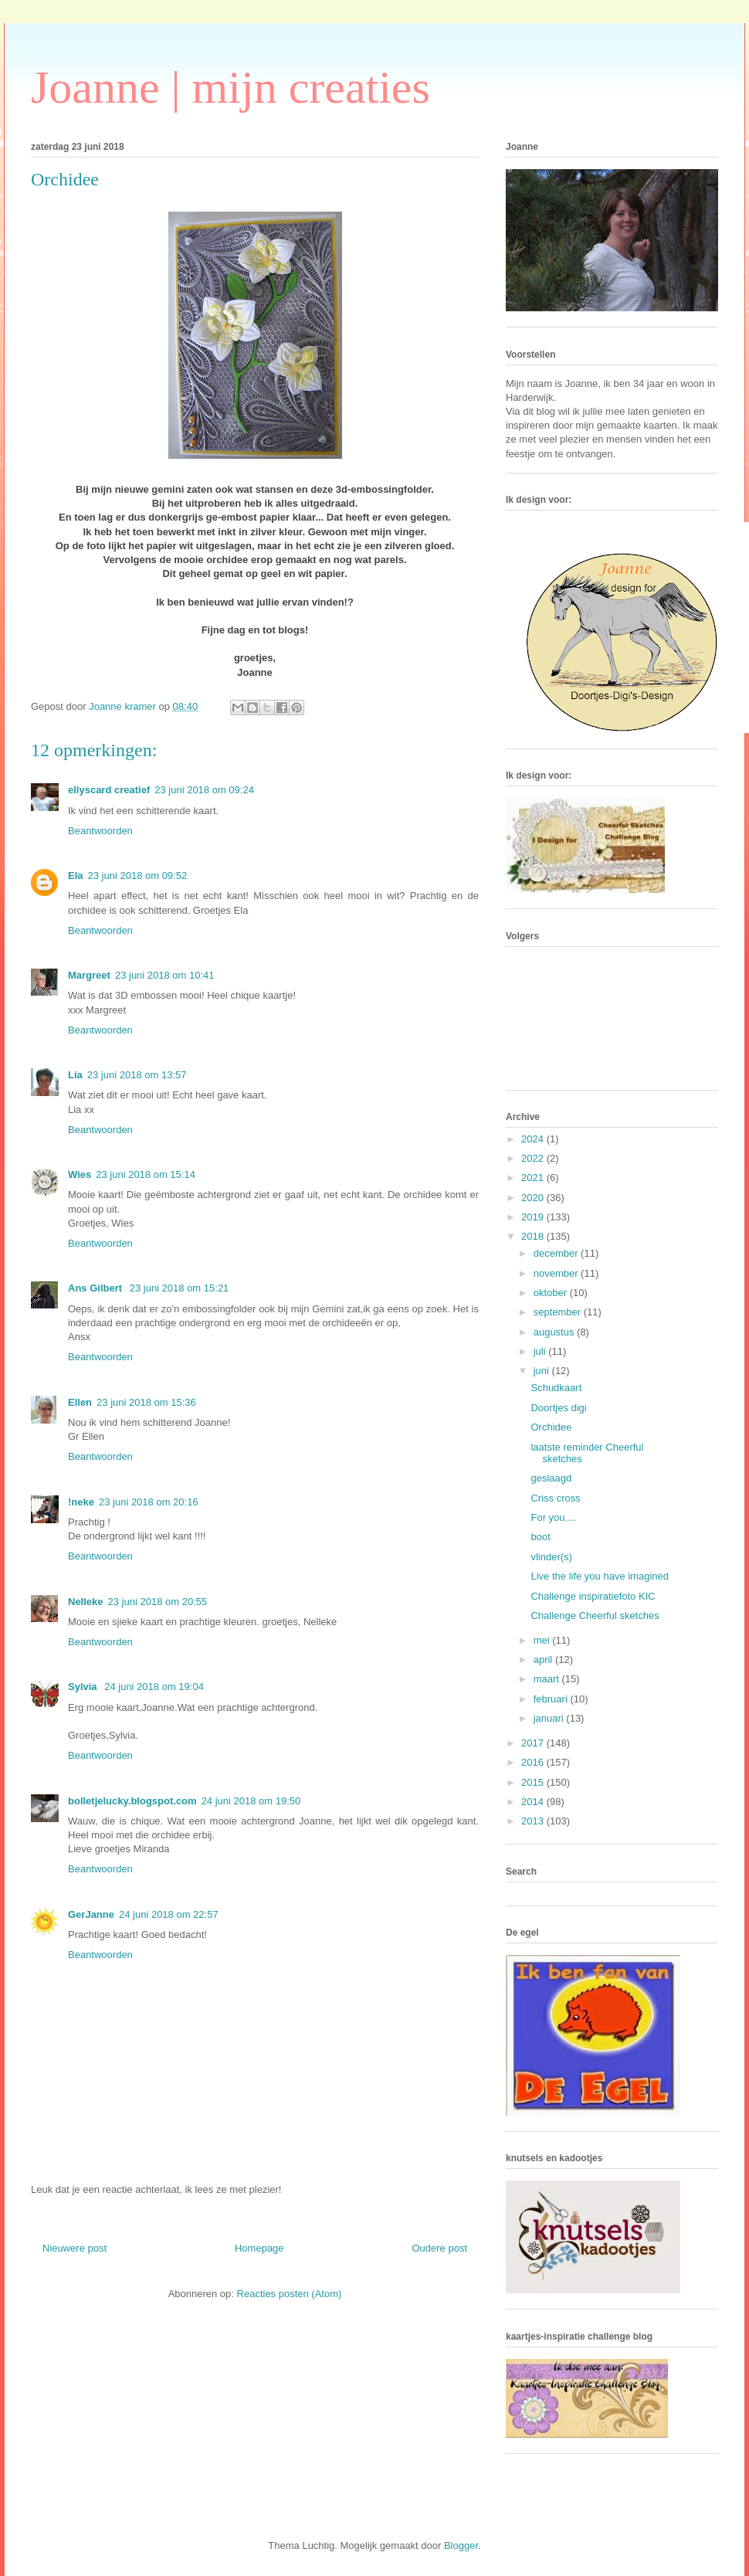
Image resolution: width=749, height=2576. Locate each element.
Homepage (259, 2248)
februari (552, 1699)
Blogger (461, 2545)
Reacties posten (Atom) (289, 2293)
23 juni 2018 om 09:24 (204, 790)
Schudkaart (555, 1387)
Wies (79, 1174)
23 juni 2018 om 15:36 (146, 1402)
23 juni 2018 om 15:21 (179, 1288)
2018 (534, 1236)
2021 (534, 1177)
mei (543, 1640)
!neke (81, 1502)
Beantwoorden (100, 831)
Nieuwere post (74, 2248)
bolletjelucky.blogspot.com (132, 1801)
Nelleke (85, 1601)
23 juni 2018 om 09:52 (138, 875)
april (544, 1659)
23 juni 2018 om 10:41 (165, 975)
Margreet (89, 975)
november (557, 1273)
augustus (555, 1332)
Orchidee (550, 1427)
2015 (534, 1782)
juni (543, 1370)
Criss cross (555, 1498)
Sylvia (84, 1686)
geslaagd (550, 1478)
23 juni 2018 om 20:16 (148, 1502)
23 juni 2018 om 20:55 (158, 1601)
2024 (534, 1139)
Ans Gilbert (96, 1288)
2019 (534, 1217)
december (557, 1253)
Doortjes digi (558, 1408)
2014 (534, 1801)
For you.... (553, 1517)
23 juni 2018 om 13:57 (137, 1075)
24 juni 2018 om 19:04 (154, 1686)
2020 (534, 1197)
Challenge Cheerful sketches (594, 1615)
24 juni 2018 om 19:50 (251, 1801)
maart (548, 1679)
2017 (534, 1743)
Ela (75, 875)
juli (541, 1351)
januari (550, 1718)
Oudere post (439, 2248)
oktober (552, 1292)
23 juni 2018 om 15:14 (145, 1174)
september (559, 1312)
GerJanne (91, 1914)
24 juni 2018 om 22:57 (169, 1914)
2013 (534, 1821)
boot (540, 1537)
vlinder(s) (550, 1557)
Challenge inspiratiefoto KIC (592, 1596)
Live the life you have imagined (599, 1576)
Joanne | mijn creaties (230, 87)
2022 (534, 1158)
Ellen (80, 1402)
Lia (75, 1075)
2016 (534, 1762)
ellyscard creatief (109, 790)
